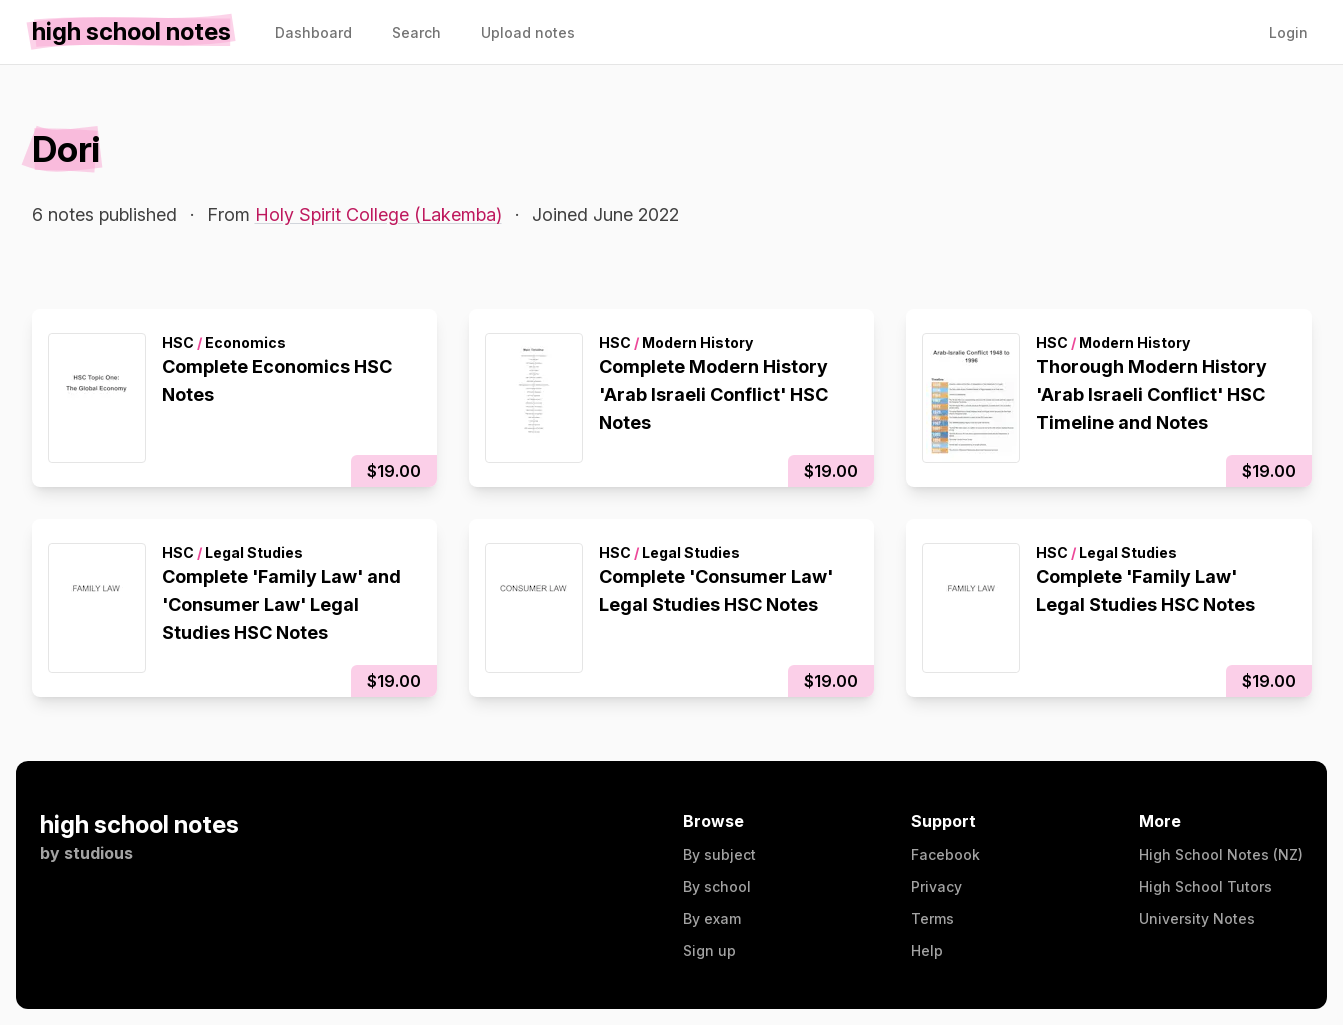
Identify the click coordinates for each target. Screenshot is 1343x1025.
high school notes (139, 824)
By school (717, 886)
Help (927, 950)
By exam (712, 918)
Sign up (709, 950)
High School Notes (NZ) (1221, 854)
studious (98, 853)
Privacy (936, 886)
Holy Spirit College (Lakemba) (378, 214)
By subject (719, 854)
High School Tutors (1205, 886)
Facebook (945, 854)
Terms (932, 918)
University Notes (1197, 918)
